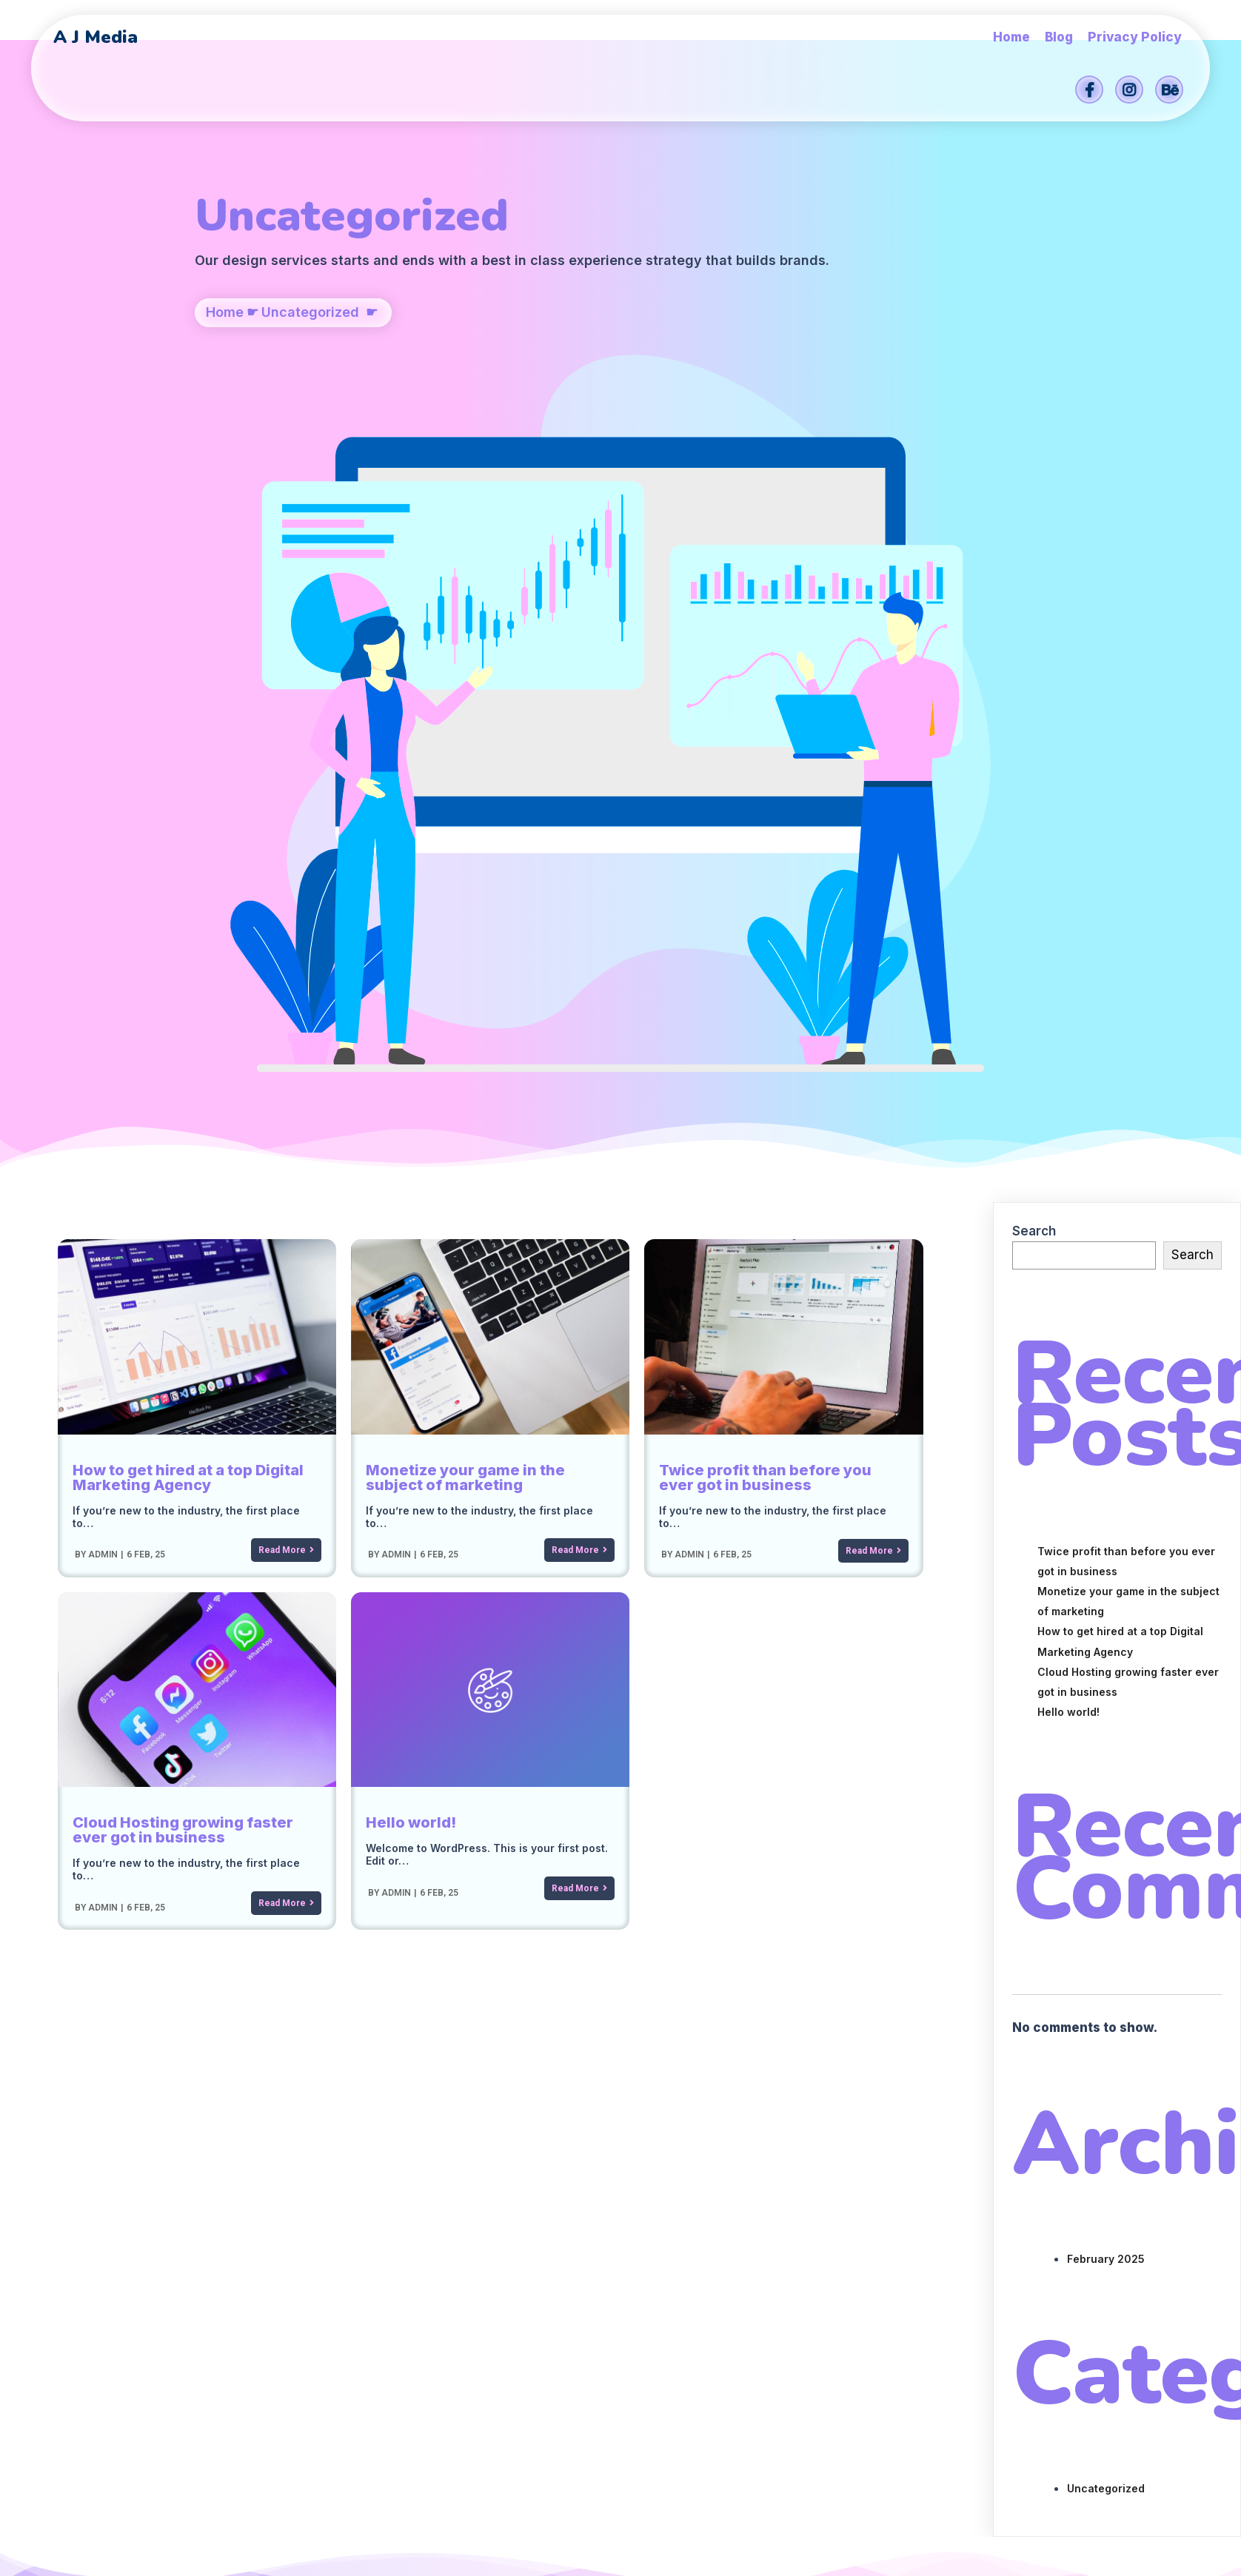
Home (225, 390)
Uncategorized (310, 390)
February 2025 (1106, 1678)
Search (1034, 650)
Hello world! (1068, 1131)
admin (102, 974)
